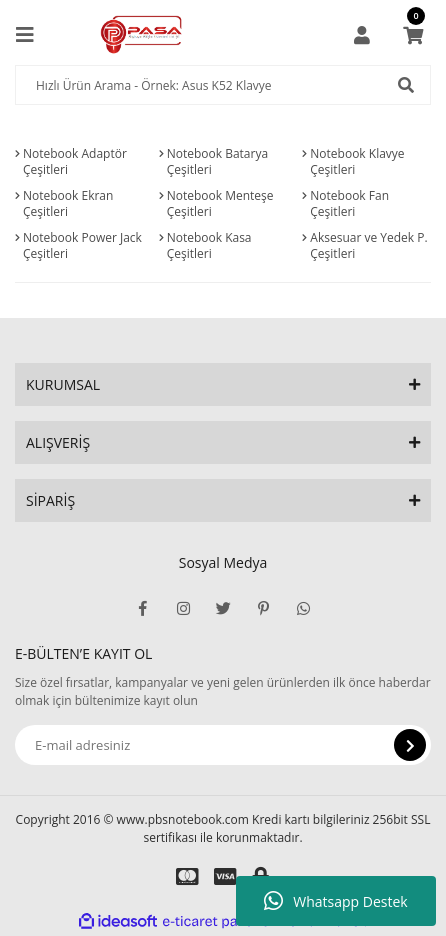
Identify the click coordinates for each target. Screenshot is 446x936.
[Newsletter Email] (223, 745)
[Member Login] (362, 35)
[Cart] (413, 35)
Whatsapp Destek (335, 901)
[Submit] (410, 745)
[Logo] (141, 35)
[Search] (223, 85)
